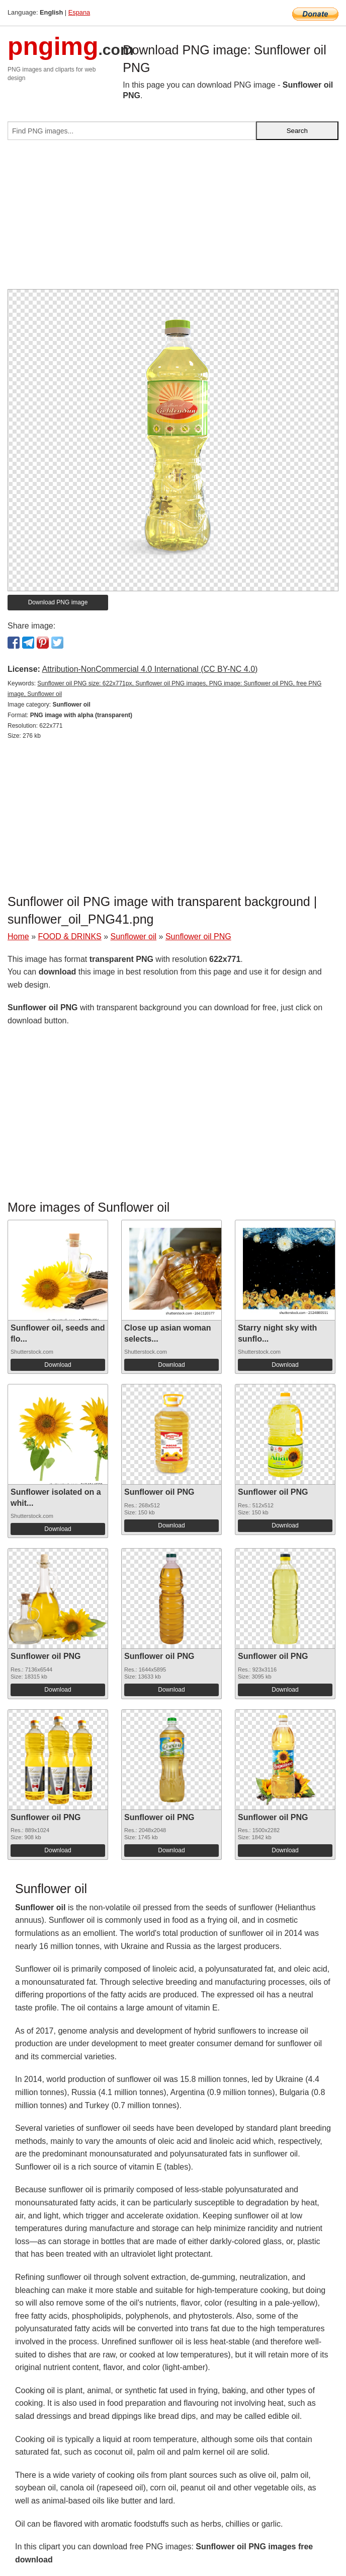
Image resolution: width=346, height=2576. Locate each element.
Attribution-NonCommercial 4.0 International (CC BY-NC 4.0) (149, 669)
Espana (79, 12)
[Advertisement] (173, 218)
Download (57, 1364)
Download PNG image (58, 602)
